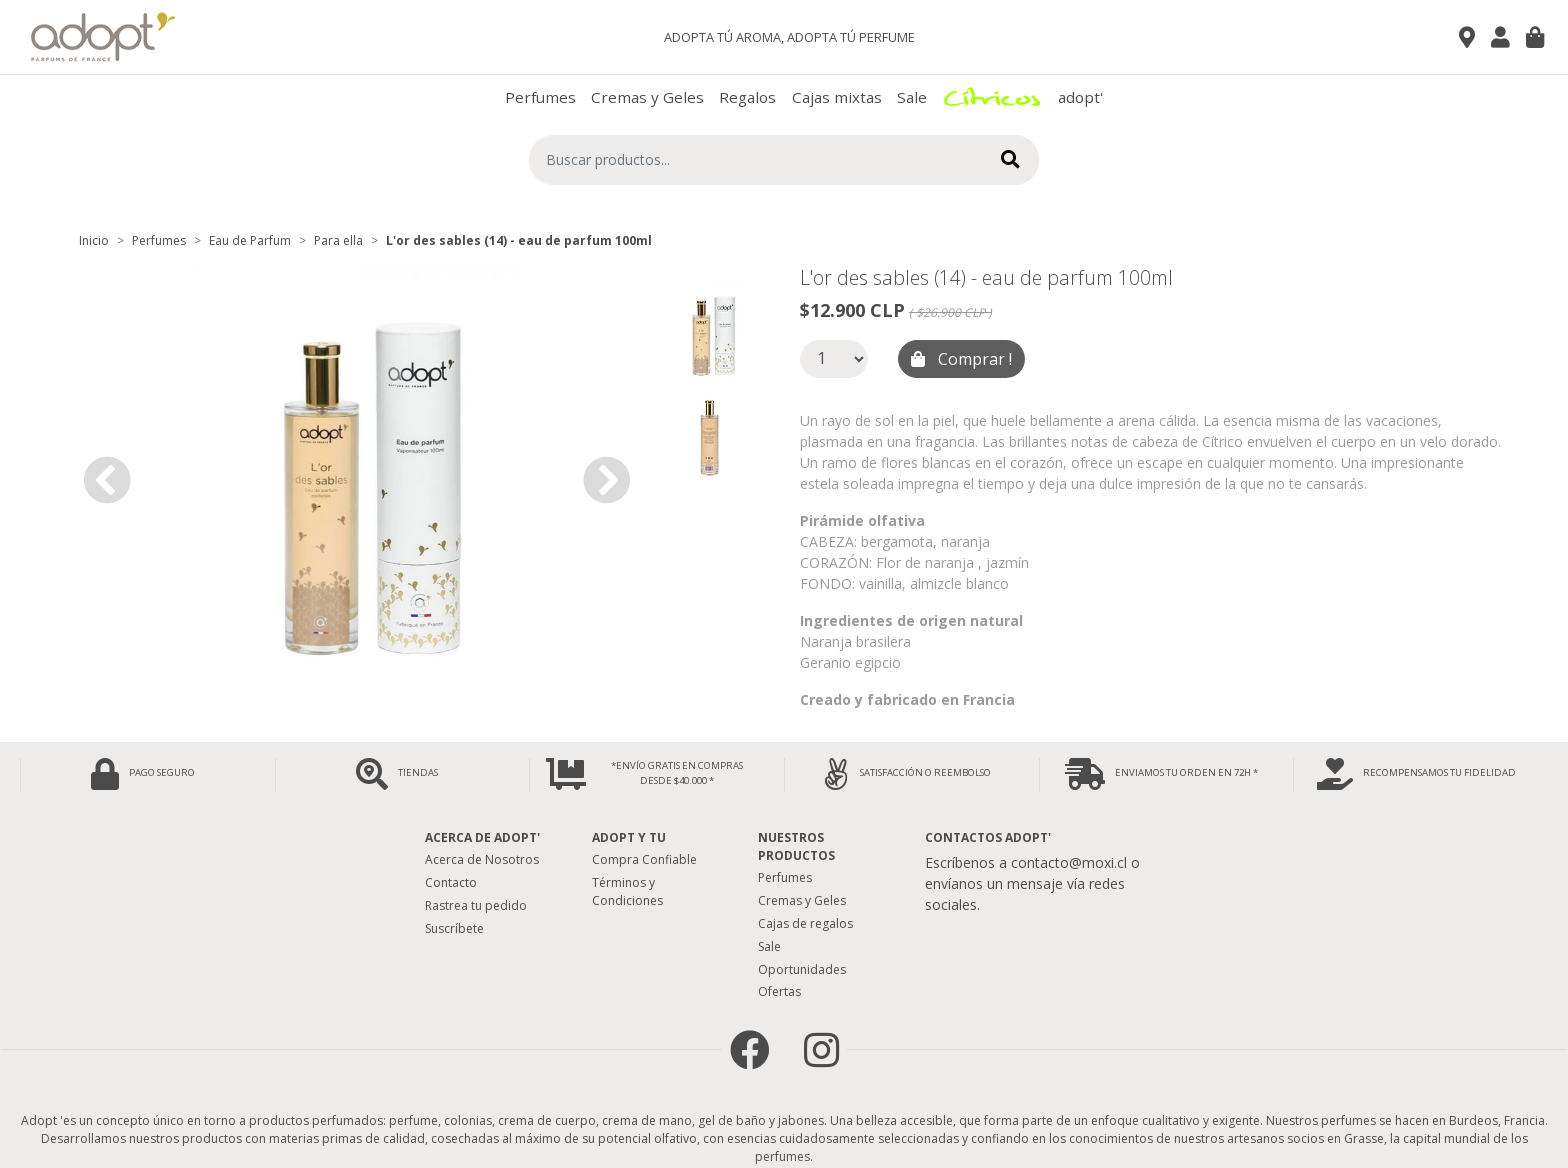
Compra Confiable (644, 859)
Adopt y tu (629, 837)
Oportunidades (802, 969)
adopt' (1080, 97)
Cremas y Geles (647, 97)
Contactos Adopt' (988, 837)
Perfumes (540, 97)
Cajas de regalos (805, 923)
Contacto (451, 882)
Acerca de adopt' (482, 837)
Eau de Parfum (250, 240)
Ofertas (779, 991)
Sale (912, 97)
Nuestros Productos (796, 846)
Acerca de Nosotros (482, 859)
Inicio (94, 240)
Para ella (338, 240)
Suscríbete (454, 928)
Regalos (747, 97)
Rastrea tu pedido (476, 905)
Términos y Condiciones (627, 891)
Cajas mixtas (837, 97)
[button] (107, 480)
